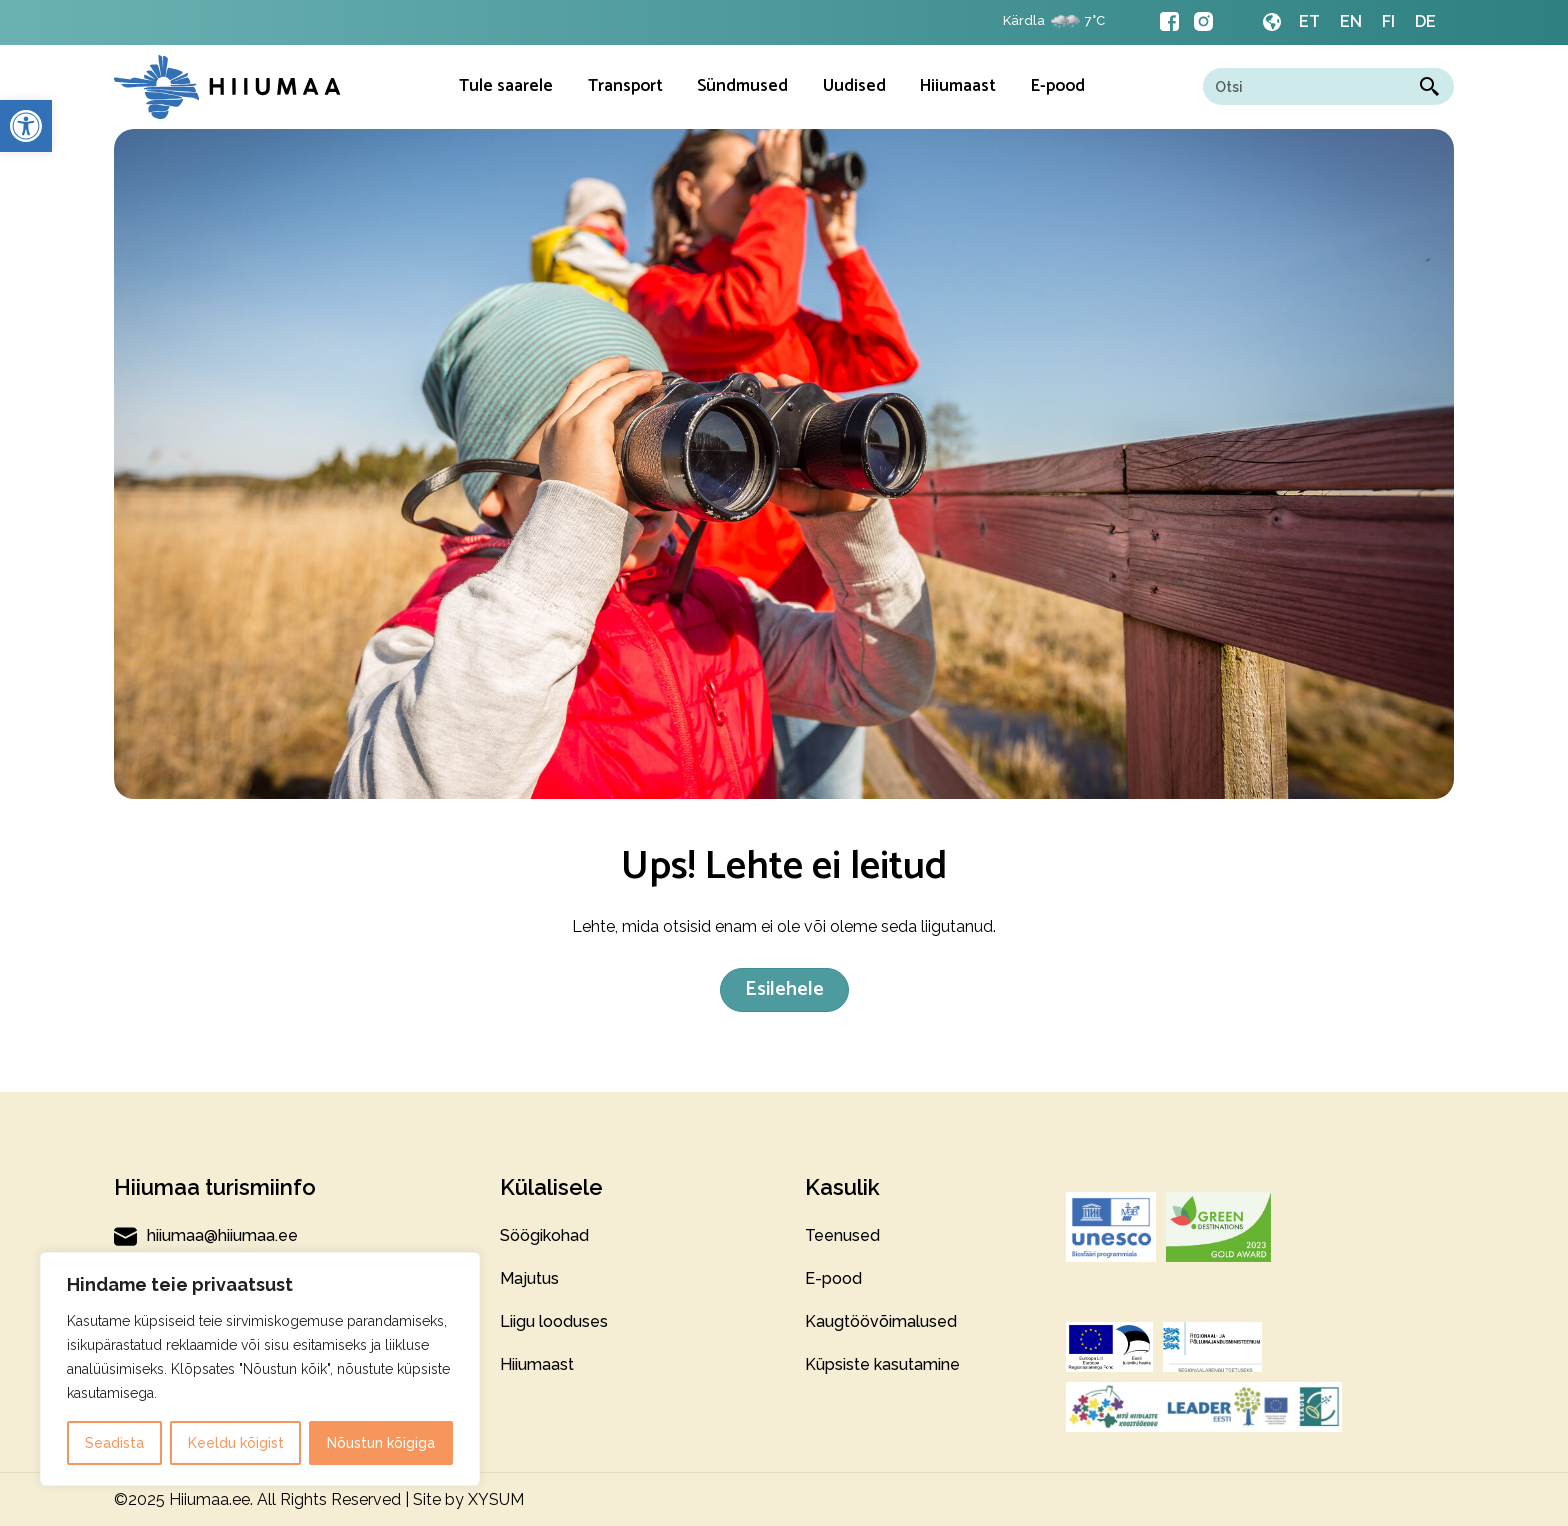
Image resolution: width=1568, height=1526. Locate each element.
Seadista (114, 1443)
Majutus (529, 1278)
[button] (26, 126)
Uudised (854, 86)
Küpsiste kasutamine (882, 1364)
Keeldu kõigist (236, 1443)
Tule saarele (506, 86)
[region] (260, 1369)
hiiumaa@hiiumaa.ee (206, 1236)
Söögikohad (544, 1235)
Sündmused (742, 86)
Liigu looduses (554, 1321)
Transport (625, 86)
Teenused (842, 1235)
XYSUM (496, 1499)
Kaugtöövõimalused (881, 1321)
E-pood (1058, 86)
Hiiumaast (958, 86)
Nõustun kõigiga (381, 1443)
